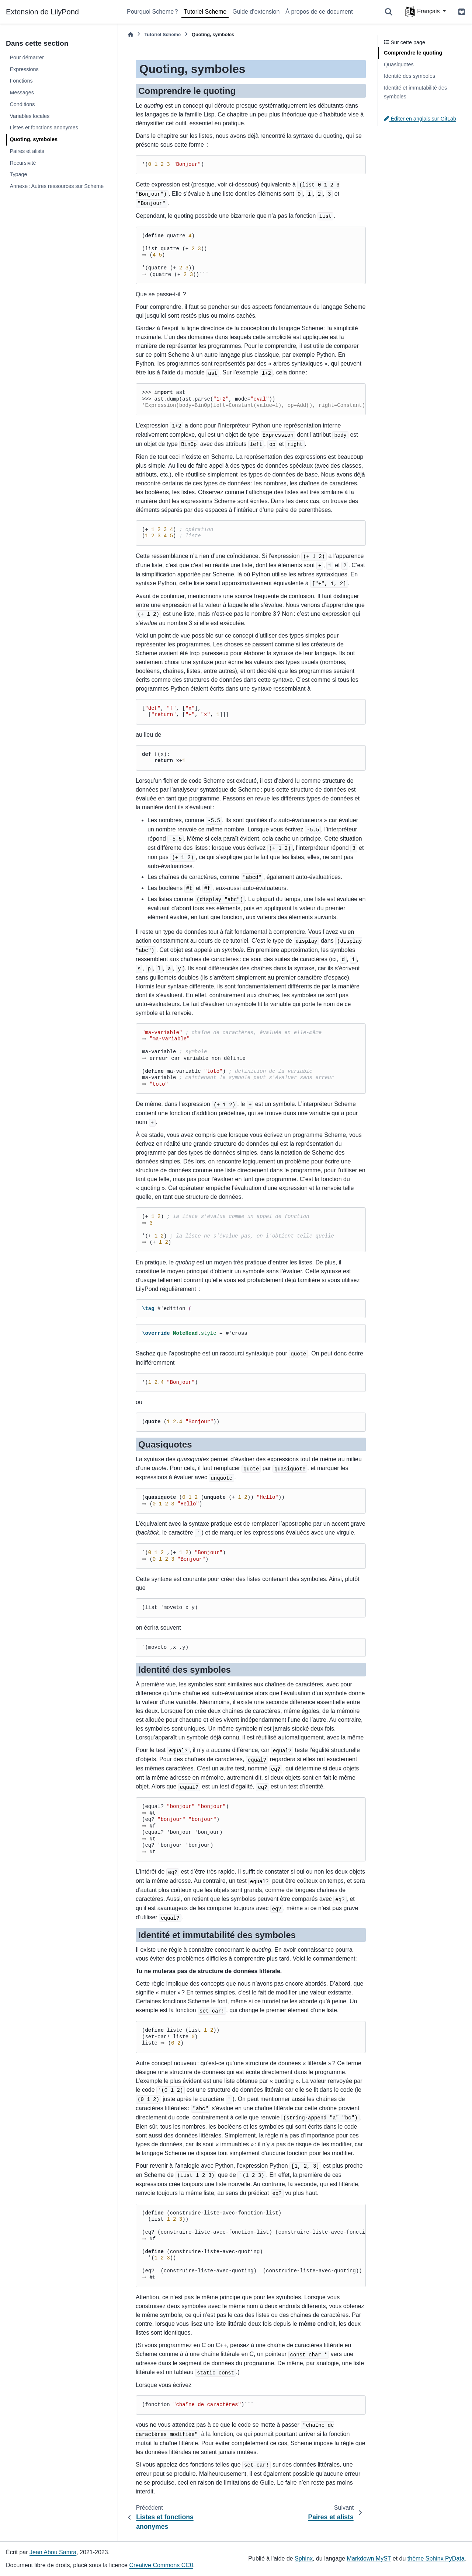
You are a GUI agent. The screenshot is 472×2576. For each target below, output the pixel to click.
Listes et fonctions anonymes (44, 127)
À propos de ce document (319, 11)
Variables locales (29, 116)
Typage (18, 174)
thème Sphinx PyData (436, 2558)
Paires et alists (27, 151)
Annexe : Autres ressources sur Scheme (57, 186)
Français (423, 11)
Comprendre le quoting (413, 53)
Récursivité (23, 163)
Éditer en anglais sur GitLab (420, 119)
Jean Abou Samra (53, 2552)
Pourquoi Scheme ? (152, 11)
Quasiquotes (399, 64)
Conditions (22, 104)
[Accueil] (130, 34)
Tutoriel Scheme (205, 11)
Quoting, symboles (34, 139)
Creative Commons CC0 (161, 2565)
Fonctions (21, 81)
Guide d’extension (256, 11)
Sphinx (304, 2558)
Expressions (24, 69)
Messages (22, 92)
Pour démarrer (27, 57)
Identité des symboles (409, 76)
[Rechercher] (388, 12)
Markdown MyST (369, 2558)
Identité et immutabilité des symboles (415, 92)
